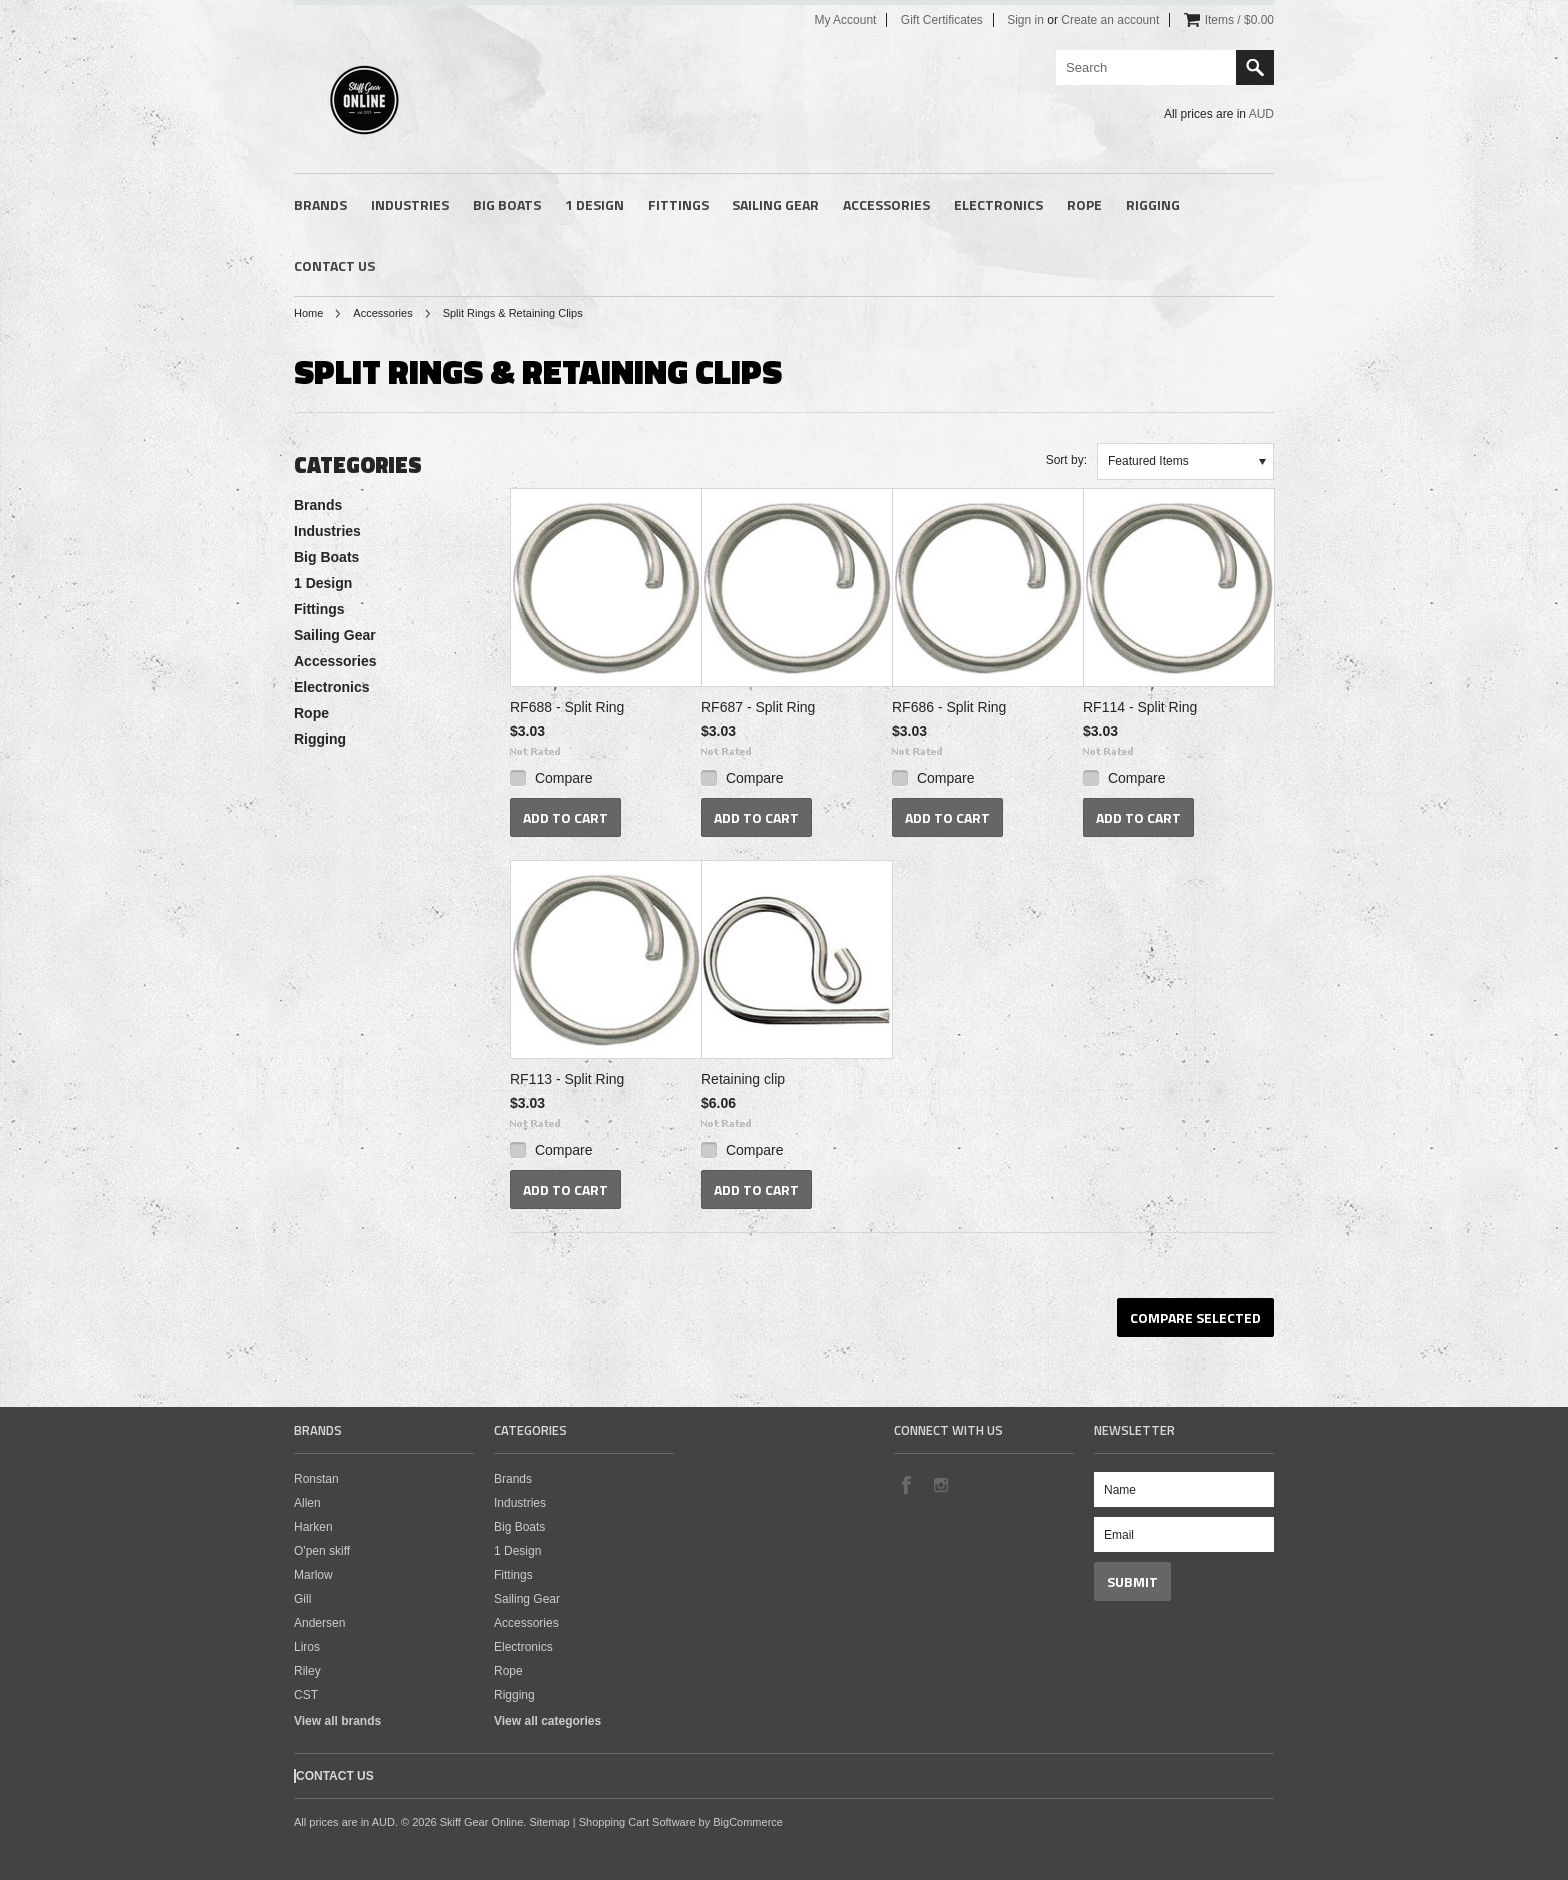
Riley (307, 1671)
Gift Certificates (942, 20)
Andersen (319, 1623)
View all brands (337, 1721)
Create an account (1110, 20)
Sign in (1025, 20)
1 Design (594, 204)
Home (308, 313)
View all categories (547, 1721)
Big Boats (507, 204)
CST (306, 1695)
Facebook (906, 1484)
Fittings (678, 204)
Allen (307, 1503)
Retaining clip (743, 1079)
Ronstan (316, 1479)
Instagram (940, 1484)
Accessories (886, 204)
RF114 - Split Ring (1140, 707)
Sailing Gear (775, 204)
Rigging (1153, 204)
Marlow (313, 1575)
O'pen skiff (322, 1551)
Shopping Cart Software (637, 1822)
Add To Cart (565, 817)
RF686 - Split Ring (949, 707)
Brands (320, 204)
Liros (307, 1647)
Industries (410, 204)
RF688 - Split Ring (567, 707)
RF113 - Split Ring (567, 1079)
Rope (1084, 204)
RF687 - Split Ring (758, 707)
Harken (313, 1527)
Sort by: (1066, 460)
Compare (564, 778)
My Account (845, 20)
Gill (302, 1599)
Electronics (998, 204)
